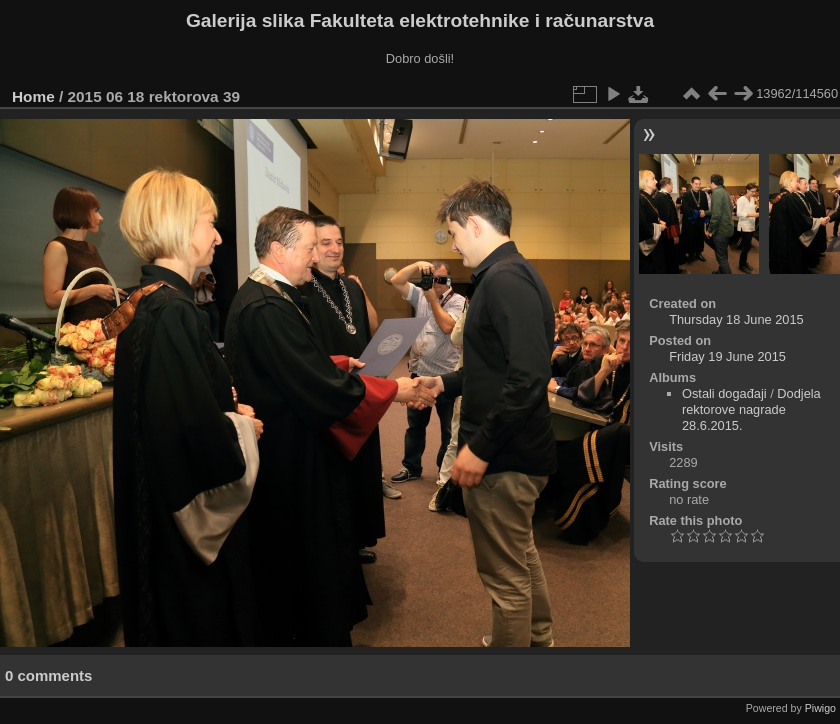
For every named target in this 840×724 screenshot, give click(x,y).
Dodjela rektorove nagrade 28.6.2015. (751, 409)
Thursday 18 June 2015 (736, 319)
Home (33, 96)
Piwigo (820, 708)
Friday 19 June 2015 (727, 356)
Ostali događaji (724, 393)
